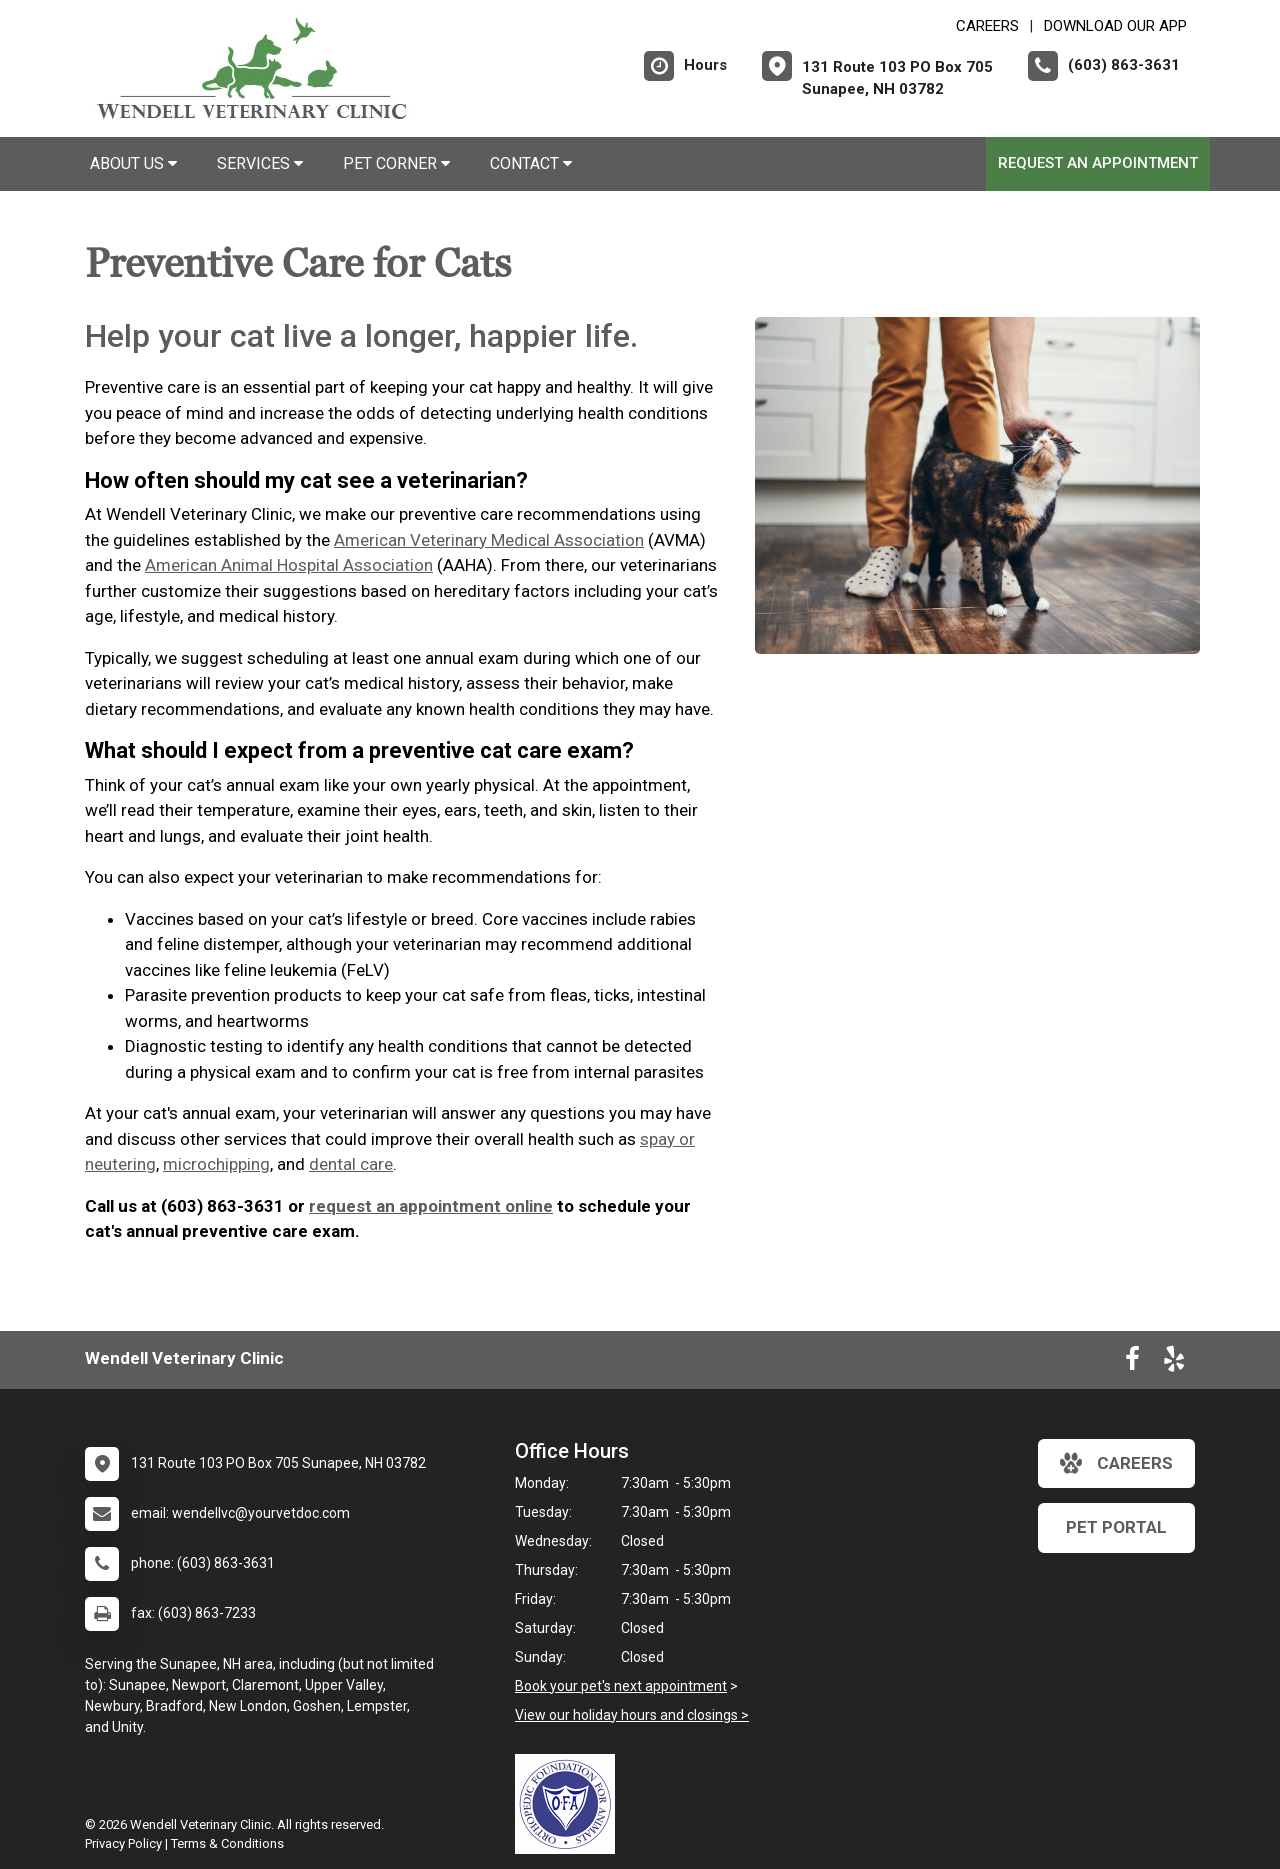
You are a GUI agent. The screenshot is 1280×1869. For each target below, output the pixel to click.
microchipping (216, 1164)
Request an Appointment (1098, 163)
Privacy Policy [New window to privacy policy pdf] (123, 1843)
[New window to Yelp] (1174, 1363)
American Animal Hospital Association (289, 565)
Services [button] (260, 163)
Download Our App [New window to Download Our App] (1115, 26)
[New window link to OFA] (570, 1804)
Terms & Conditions (227, 1843)
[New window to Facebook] (1132, 1363)
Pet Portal (1116, 1527)
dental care (351, 1164)
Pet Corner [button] (396, 163)
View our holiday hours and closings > (632, 1715)
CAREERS (987, 26)
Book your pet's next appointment (621, 1686)
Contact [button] (531, 163)
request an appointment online (431, 1206)
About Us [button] (133, 163)
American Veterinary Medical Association (489, 540)
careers (1116, 1463)
